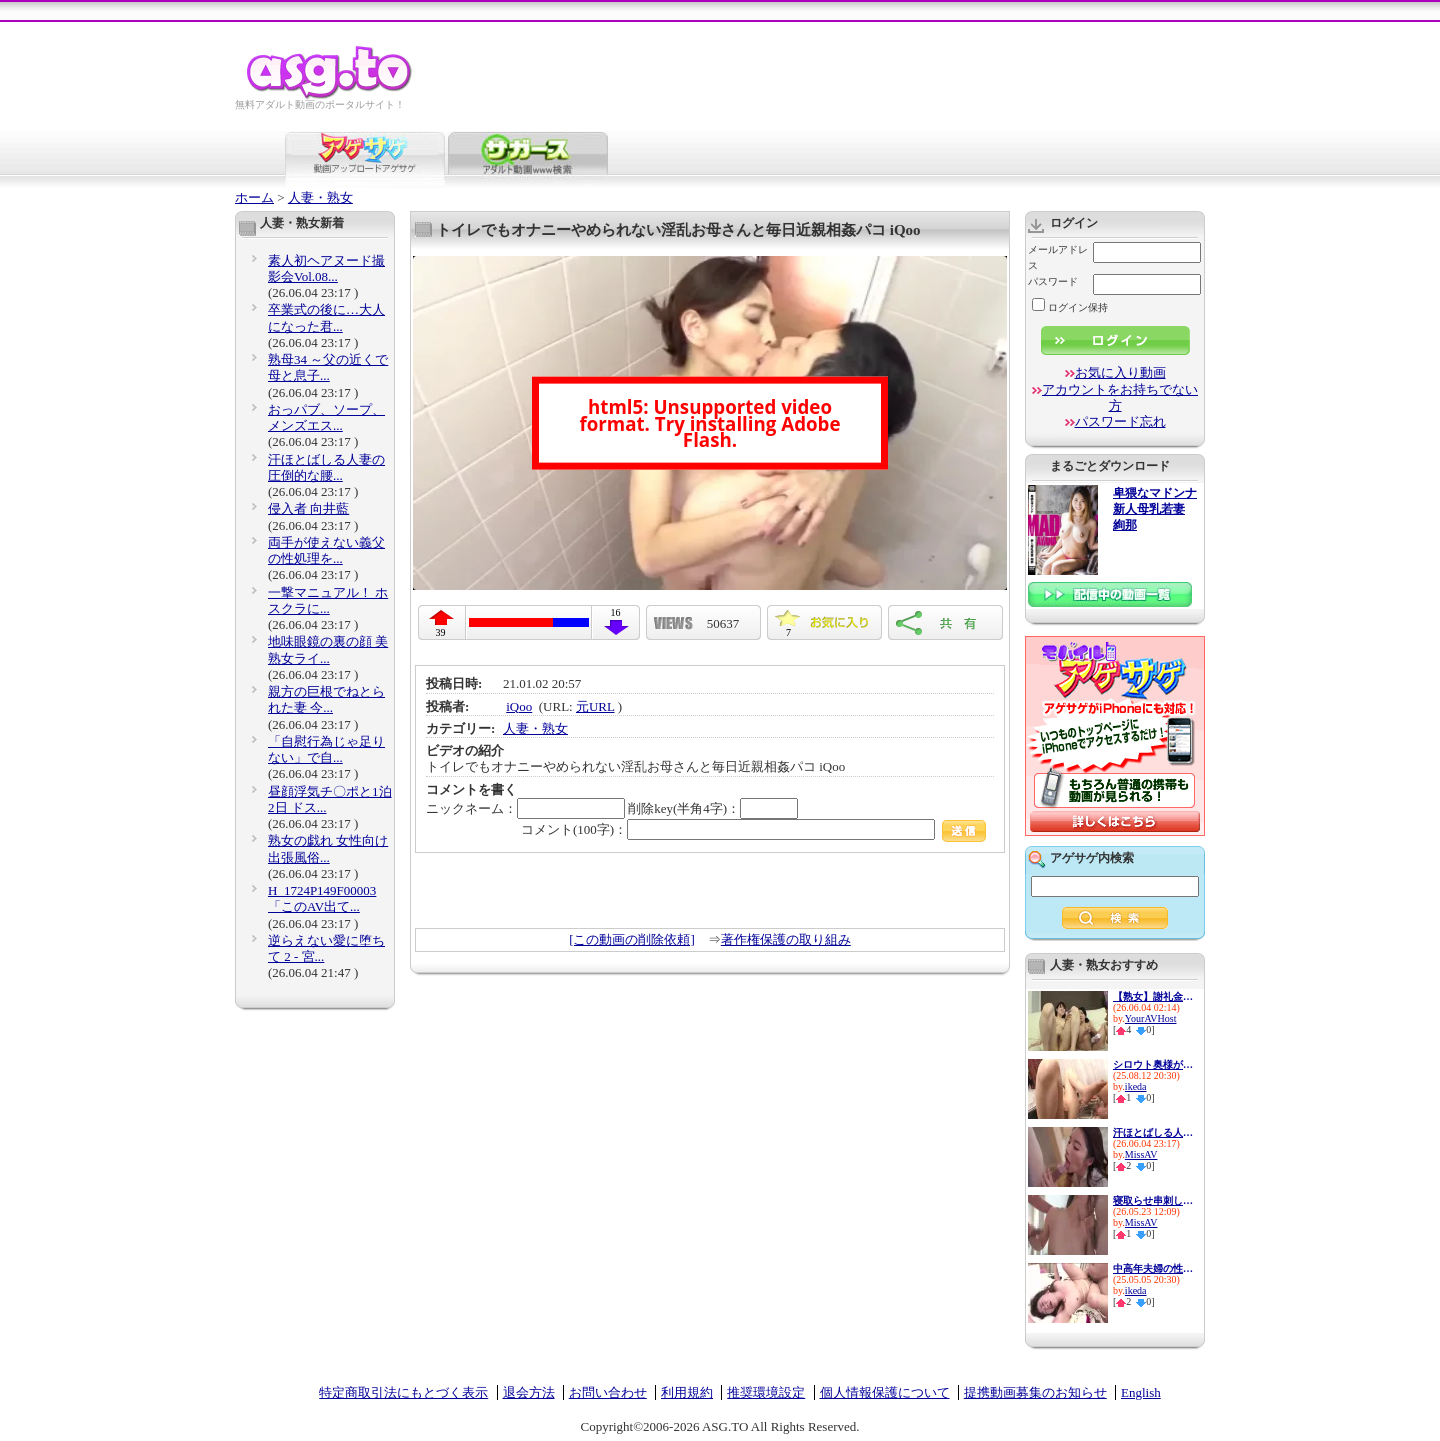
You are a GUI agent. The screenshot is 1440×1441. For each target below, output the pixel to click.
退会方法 (529, 1392)
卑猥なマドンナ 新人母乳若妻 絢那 (1155, 509)
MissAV (1141, 1154)
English (1141, 1392)
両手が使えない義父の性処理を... (326, 550)
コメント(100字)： (753, 829)
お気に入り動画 (1120, 372)
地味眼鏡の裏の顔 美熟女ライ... (328, 649)
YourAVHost (1151, 1018)
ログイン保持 (1070, 307)
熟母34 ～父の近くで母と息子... (328, 367)
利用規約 (687, 1392)
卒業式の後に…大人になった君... (326, 317)
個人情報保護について (885, 1392)
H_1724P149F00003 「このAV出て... (322, 898)
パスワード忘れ (1120, 421)
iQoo (519, 706)
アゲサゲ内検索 (1092, 858)
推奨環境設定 (766, 1392)
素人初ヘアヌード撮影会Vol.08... (326, 268)
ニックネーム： (525, 808)
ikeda (1136, 1086)
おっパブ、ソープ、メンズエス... (326, 417)
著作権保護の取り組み (786, 939)
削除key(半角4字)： (713, 808)
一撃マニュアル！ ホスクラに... (328, 600)
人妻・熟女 (320, 197)
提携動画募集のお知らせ (1035, 1392)
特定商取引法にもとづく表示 (403, 1392)
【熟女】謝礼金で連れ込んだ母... (1153, 996)
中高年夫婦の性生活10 (1153, 1268)
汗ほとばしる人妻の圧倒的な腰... (326, 467)
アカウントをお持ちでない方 (1120, 397)
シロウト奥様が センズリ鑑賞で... (1153, 1064)
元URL (595, 706)
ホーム (254, 197)
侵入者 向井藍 (308, 508)
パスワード (1053, 281)
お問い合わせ (608, 1392)
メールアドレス (1058, 257)
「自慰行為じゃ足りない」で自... (326, 749)
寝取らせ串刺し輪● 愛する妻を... (1153, 1200)
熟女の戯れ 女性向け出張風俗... (328, 848)
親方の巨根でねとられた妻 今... (326, 699)
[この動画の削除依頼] (632, 939)
